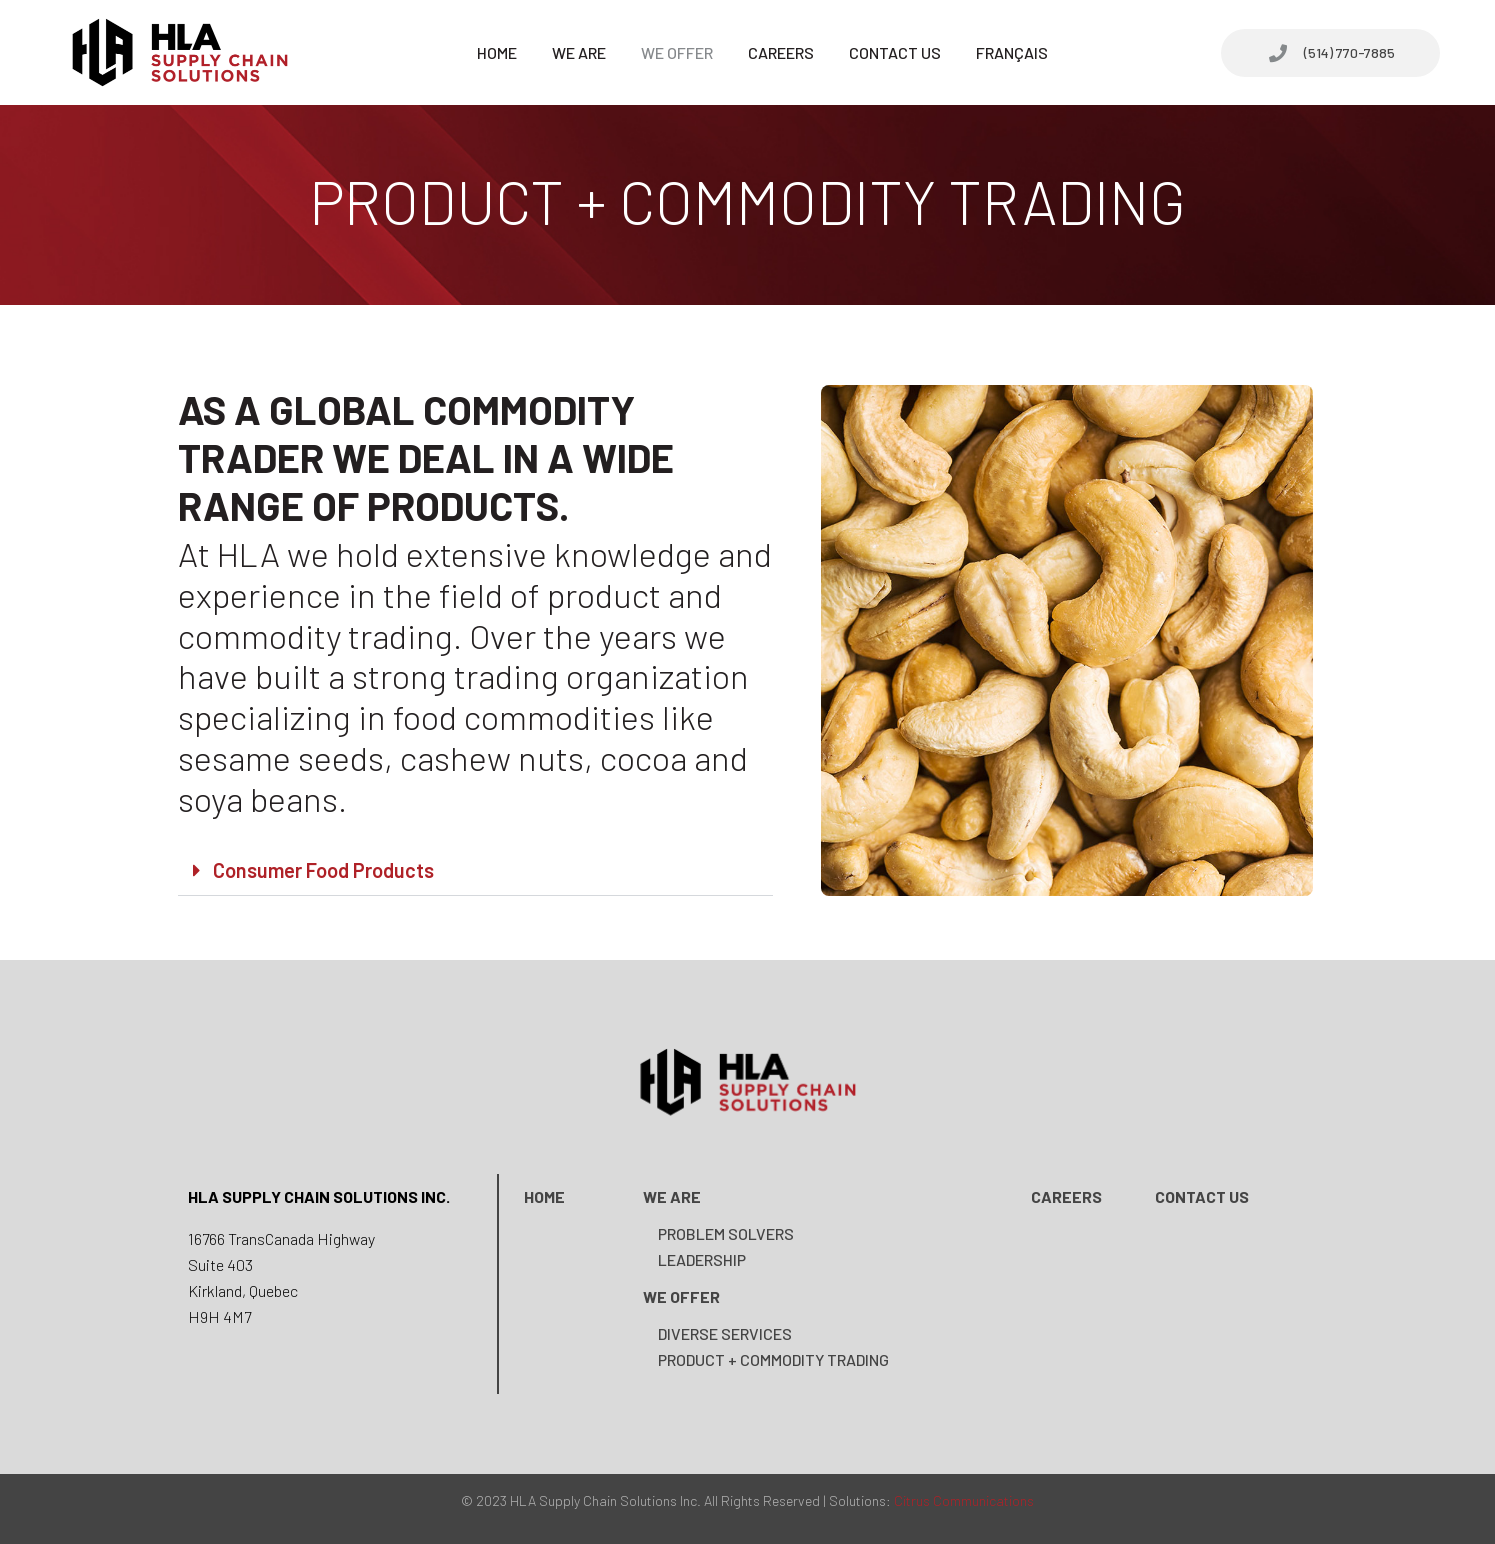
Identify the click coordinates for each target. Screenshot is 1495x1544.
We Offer (677, 52)
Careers (781, 52)
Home (497, 52)
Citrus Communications (964, 1500)
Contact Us (895, 52)
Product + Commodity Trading (773, 1359)
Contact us (1202, 1196)
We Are (579, 52)
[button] (475, 870)
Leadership (702, 1259)
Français (1012, 52)
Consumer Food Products (323, 870)
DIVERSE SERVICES (725, 1333)
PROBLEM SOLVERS (726, 1233)
